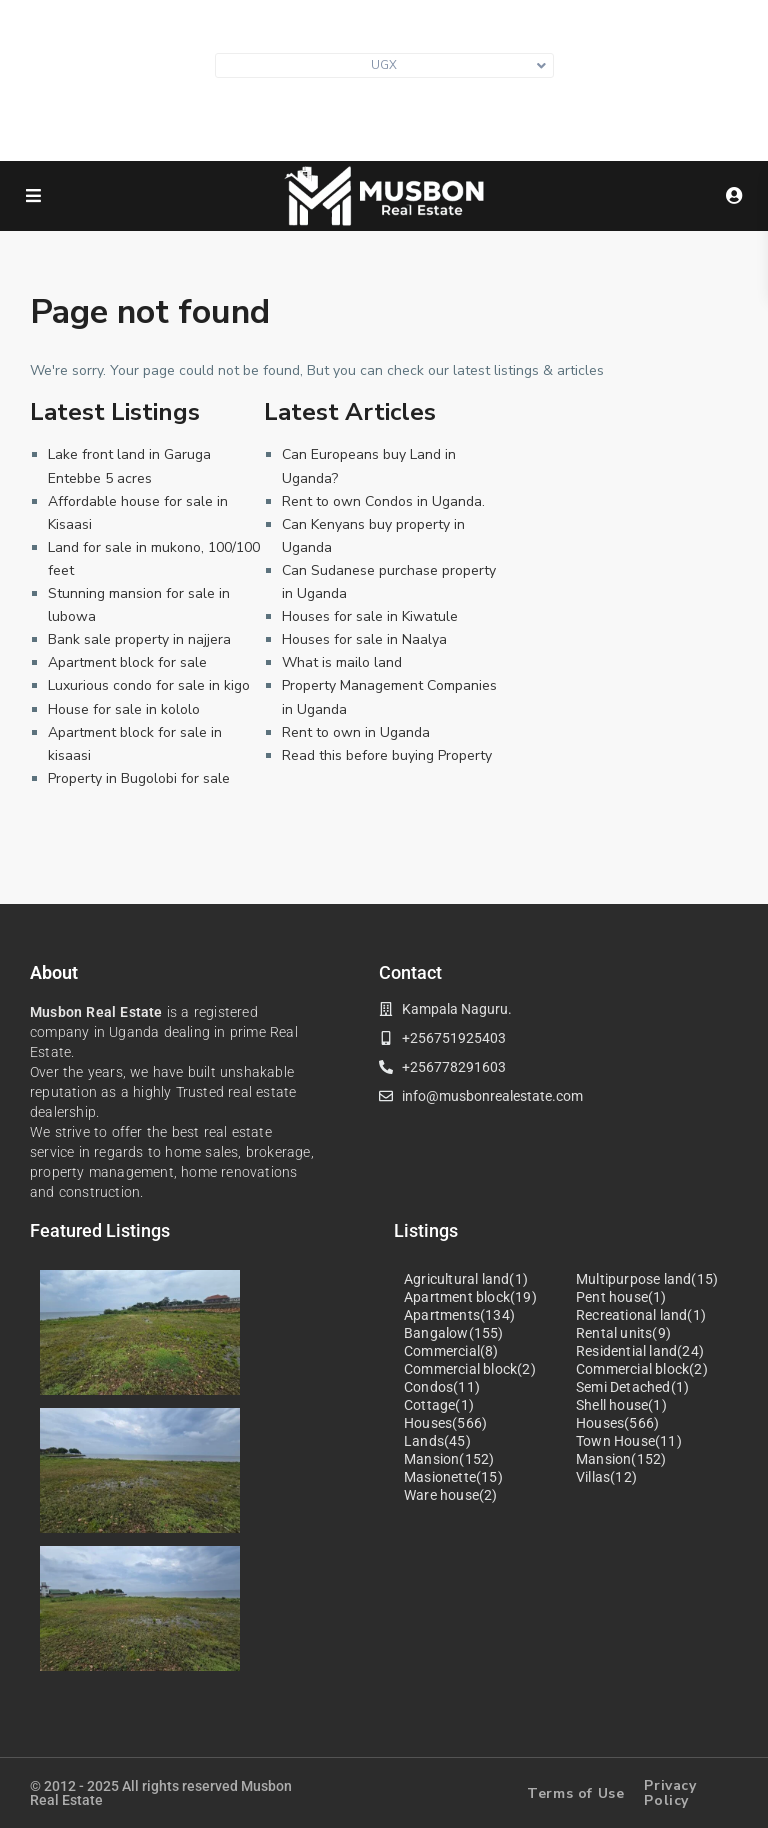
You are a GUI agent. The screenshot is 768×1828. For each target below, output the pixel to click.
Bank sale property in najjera (139, 639)
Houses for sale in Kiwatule (370, 616)
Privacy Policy (670, 1793)
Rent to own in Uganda (356, 732)
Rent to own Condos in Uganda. (383, 501)
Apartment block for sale (127, 662)
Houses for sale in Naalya (364, 639)
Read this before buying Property (387, 755)
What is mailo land (342, 662)
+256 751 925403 (394, 129)
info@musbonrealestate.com (394, 99)
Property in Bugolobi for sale (139, 778)
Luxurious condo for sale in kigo (149, 685)
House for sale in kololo (124, 709)
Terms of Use (575, 1793)
